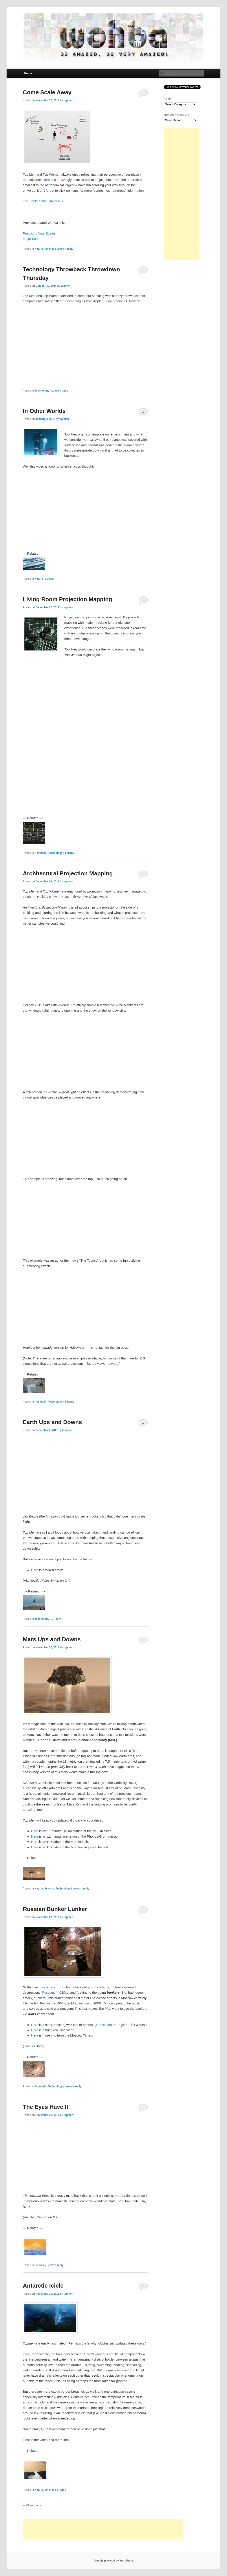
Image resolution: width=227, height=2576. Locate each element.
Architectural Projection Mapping (68, 873)
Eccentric (40, 2086)
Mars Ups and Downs (52, 1639)
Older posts (32, 2505)
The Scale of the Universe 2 (43, 201)
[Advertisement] (181, 194)
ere (26, 2440)
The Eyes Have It (45, 2107)
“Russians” (49, 1992)
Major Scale (31, 238)
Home (28, 73)
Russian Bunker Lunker (55, 1909)
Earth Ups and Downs (52, 1422)
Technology (42, 390)
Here (46, 180)
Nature (39, 248)
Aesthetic (40, 852)
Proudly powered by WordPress (113, 2560)
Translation (104, 2025)
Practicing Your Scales (39, 233)
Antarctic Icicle (43, 2285)
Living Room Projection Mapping (67, 599)
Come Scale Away (47, 92)
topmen (68, 100)
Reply (50, 578)
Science (49, 248)
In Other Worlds (44, 411)
